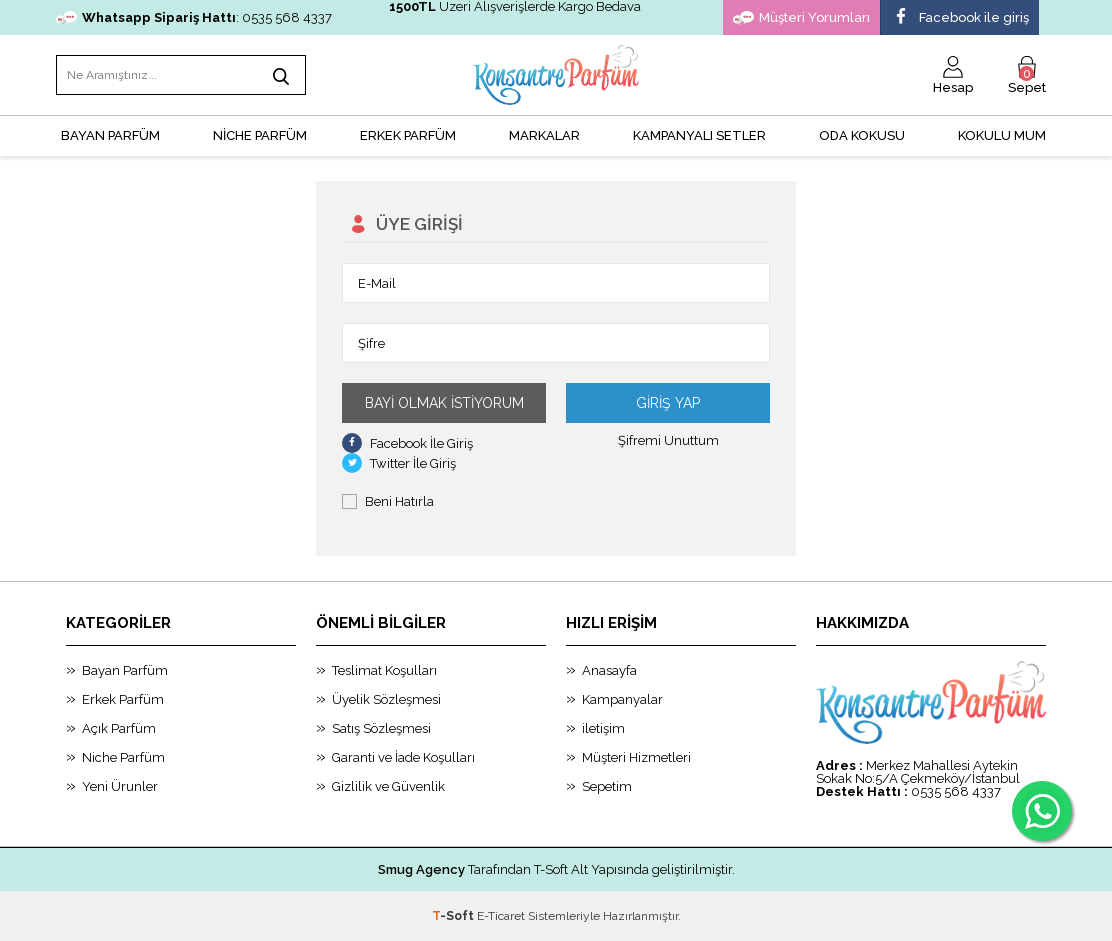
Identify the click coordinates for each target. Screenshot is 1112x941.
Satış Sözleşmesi (381, 728)
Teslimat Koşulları (384, 670)
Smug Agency (421, 869)
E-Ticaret (501, 916)
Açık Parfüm (119, 728)
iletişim (603, 728)
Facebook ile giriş (960, 18)
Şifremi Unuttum (668, 440)
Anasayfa (609, 670)
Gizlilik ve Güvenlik (388, 786)
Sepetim (607, 786)
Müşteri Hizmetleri (636, 757)
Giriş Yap (668, 403)
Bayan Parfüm (125, 670)
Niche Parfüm (123, 757)
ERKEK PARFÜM (408, 135)
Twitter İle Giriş (399, 463)
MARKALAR (544, 135)
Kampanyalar (622, 699)
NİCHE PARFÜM (260, 135)
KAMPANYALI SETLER (699, 135)
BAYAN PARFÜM (110, 135)
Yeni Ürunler (120, 786)
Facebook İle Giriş (407, 443)
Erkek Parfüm (123, 699)
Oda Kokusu (862, 135)
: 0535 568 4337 (194, 17)
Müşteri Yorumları (801, 18)
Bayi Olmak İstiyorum (444, 403)
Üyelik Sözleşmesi (386, 699)
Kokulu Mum (1002, 135)
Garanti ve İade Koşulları (403, 757)
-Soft (454, 916)
